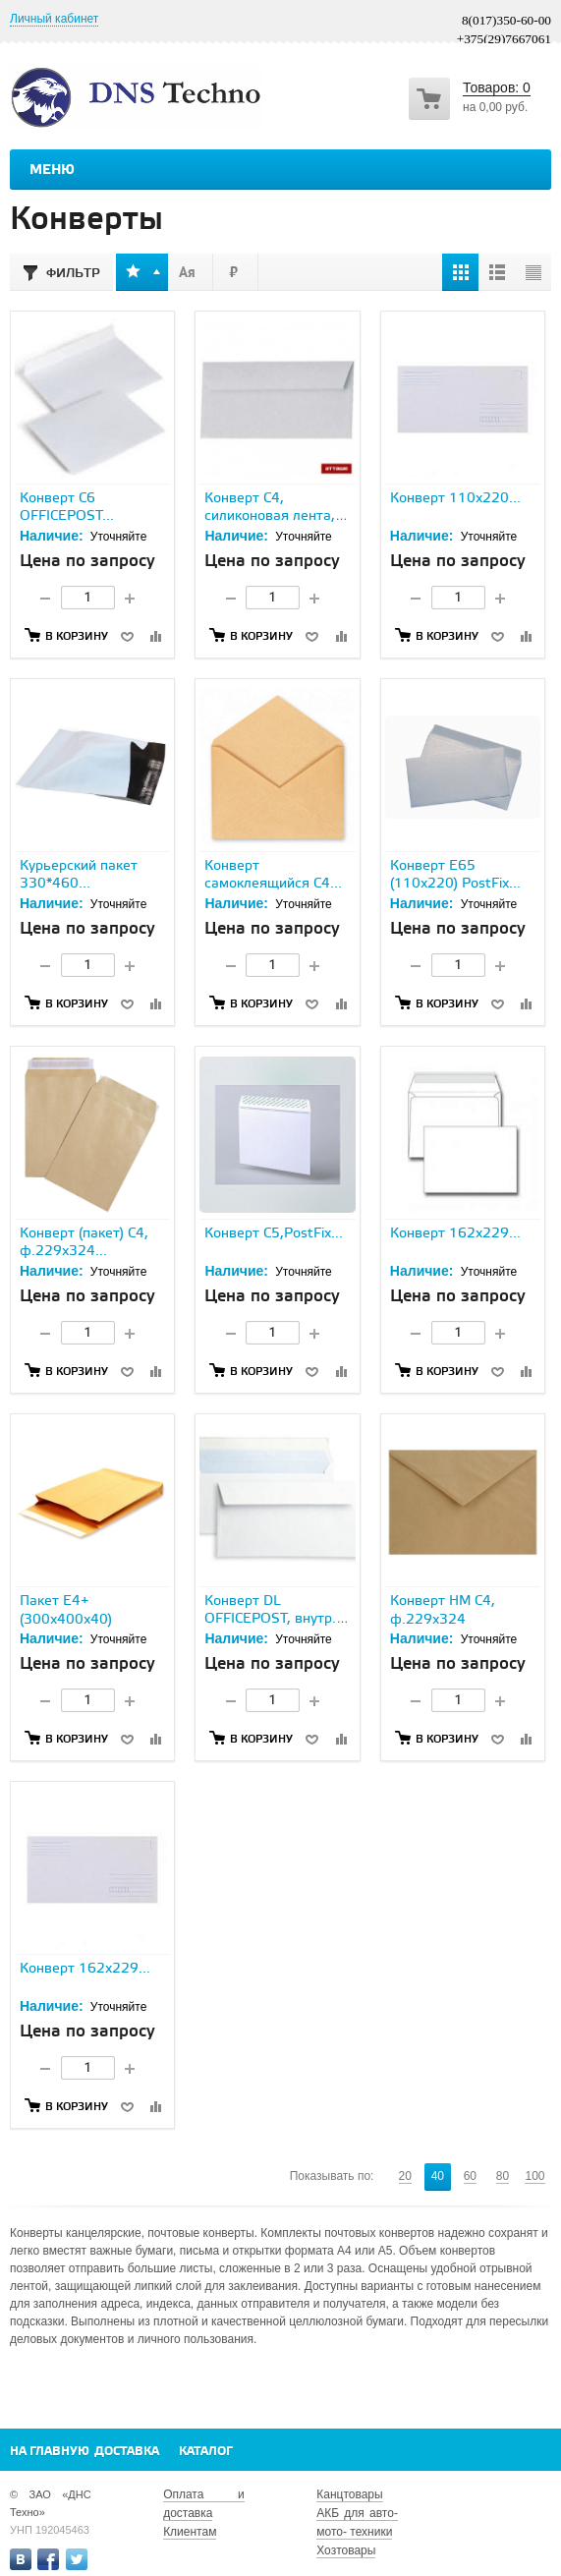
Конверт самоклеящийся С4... (273, 875)
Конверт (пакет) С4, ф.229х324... (84, 1243)
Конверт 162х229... (85, 1969)
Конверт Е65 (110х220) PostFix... (455, 875)
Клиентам (189, 2532)
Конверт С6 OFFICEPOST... (67, 507)
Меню (52, 170)
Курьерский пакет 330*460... (79, 875)
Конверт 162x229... (455, 1234)
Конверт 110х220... (455, 498)
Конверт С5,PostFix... (273, 1234)
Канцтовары (349, 2494)
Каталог (206, 2451)
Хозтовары (345, 2550)
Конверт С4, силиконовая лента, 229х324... (269, 516)
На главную (49, 2451)
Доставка (126, 2451)
